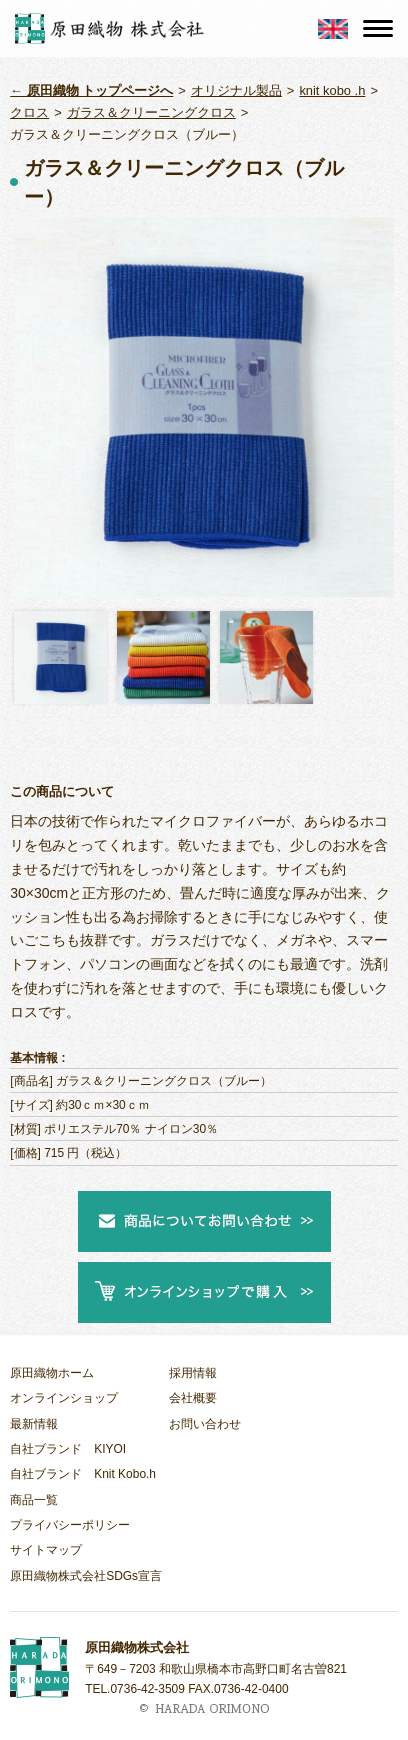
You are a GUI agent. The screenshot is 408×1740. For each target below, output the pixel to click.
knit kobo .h (332, 90)
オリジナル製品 (236, 90)
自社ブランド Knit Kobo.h (83, 1474)
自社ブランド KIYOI (68, 1449)
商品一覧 (34, 1500)
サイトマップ (46, 1550)
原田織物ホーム (52, 1373)
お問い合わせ (205, 1424)
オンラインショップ (64, 1398)
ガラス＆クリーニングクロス (151, 112)
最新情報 (34, 1424)
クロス (29, 112)
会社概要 (193, 1398)
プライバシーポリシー (70, 1525)
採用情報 (193, 1373)
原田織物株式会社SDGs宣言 (86, 1576)
